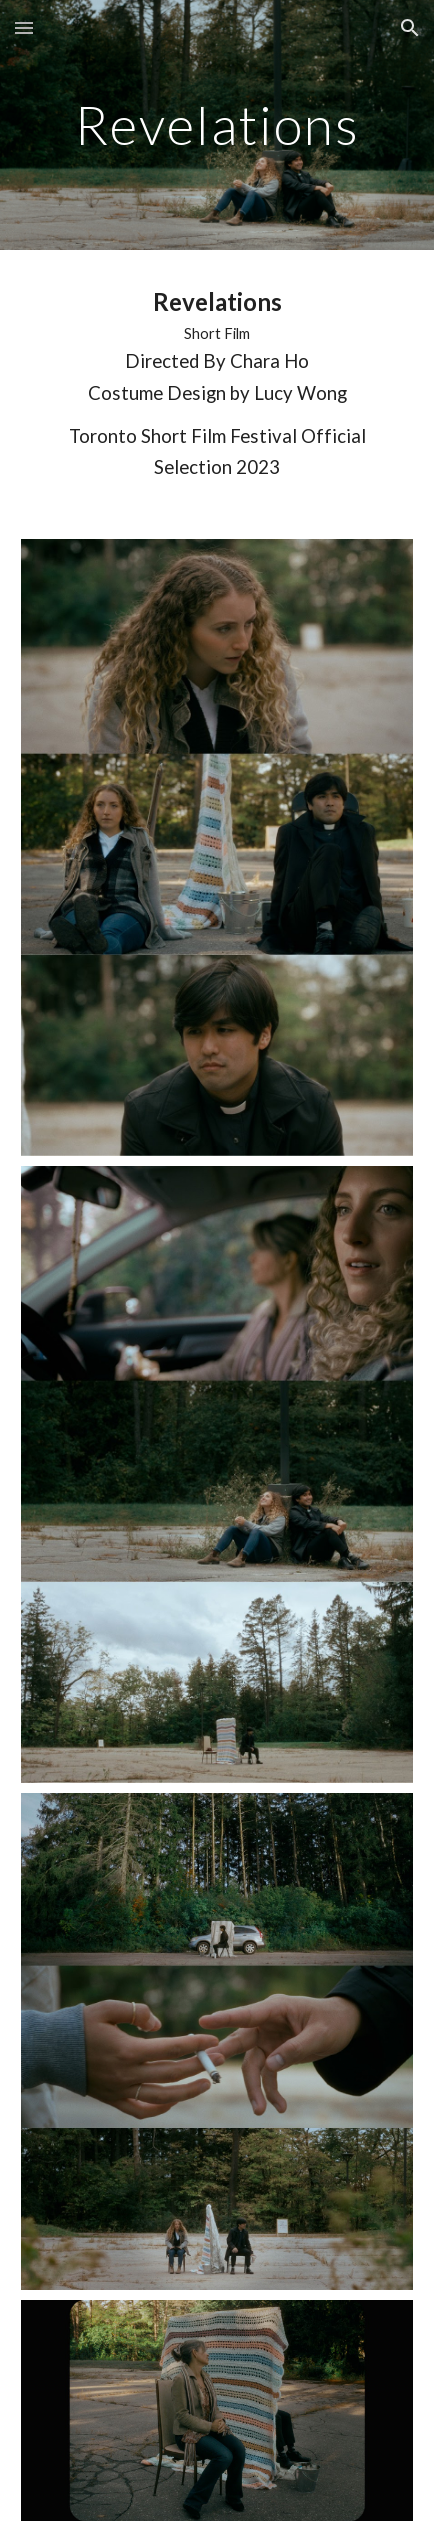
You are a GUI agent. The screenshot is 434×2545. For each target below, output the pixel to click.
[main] (217, 124)
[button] (24, 27)
